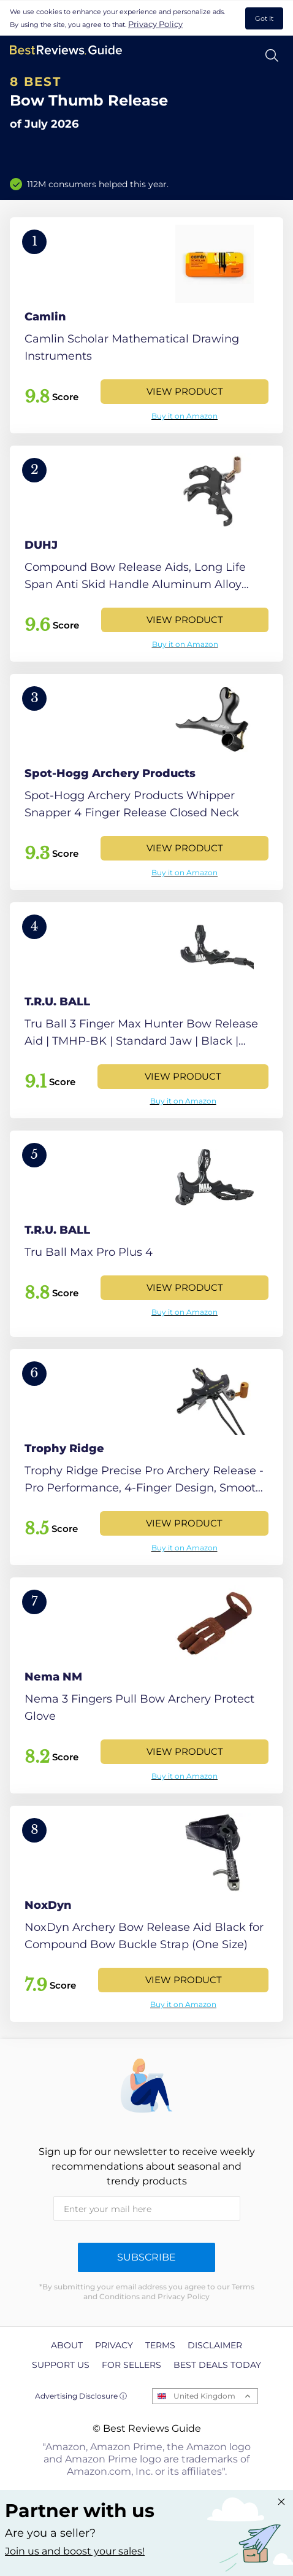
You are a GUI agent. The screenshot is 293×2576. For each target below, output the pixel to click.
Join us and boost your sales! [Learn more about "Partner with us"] (75, 2551)
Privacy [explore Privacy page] (114, 2345)
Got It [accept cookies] (264, 18)
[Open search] (271, 55)
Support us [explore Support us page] (60, 2364)
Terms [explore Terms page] (160, 2345)
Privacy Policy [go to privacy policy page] (155, 24)
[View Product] (146, 325)
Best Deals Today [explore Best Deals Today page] (217, 2364)
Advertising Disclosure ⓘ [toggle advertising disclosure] (81, 2395)
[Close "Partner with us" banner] (281, 2501)
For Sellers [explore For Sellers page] (131, 2364)
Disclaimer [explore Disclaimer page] (215, 2345)
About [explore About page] (67, 2345)
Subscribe (146, 2257)
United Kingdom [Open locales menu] (204, 2395)
